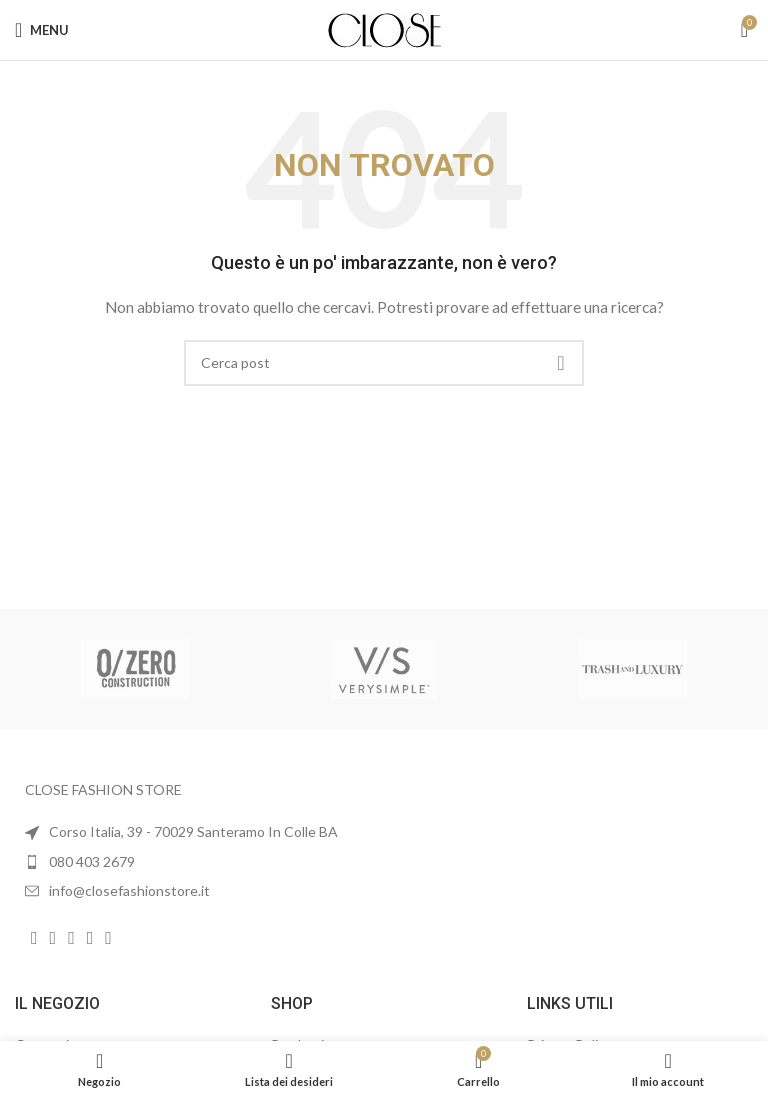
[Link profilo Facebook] (34, 938)
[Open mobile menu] (42, 30)
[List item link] (192, 862)
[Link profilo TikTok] (108, 938)
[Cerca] (384, 363)
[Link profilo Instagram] (53, 938)
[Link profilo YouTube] (71, 938)
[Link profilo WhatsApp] (90, 938)
